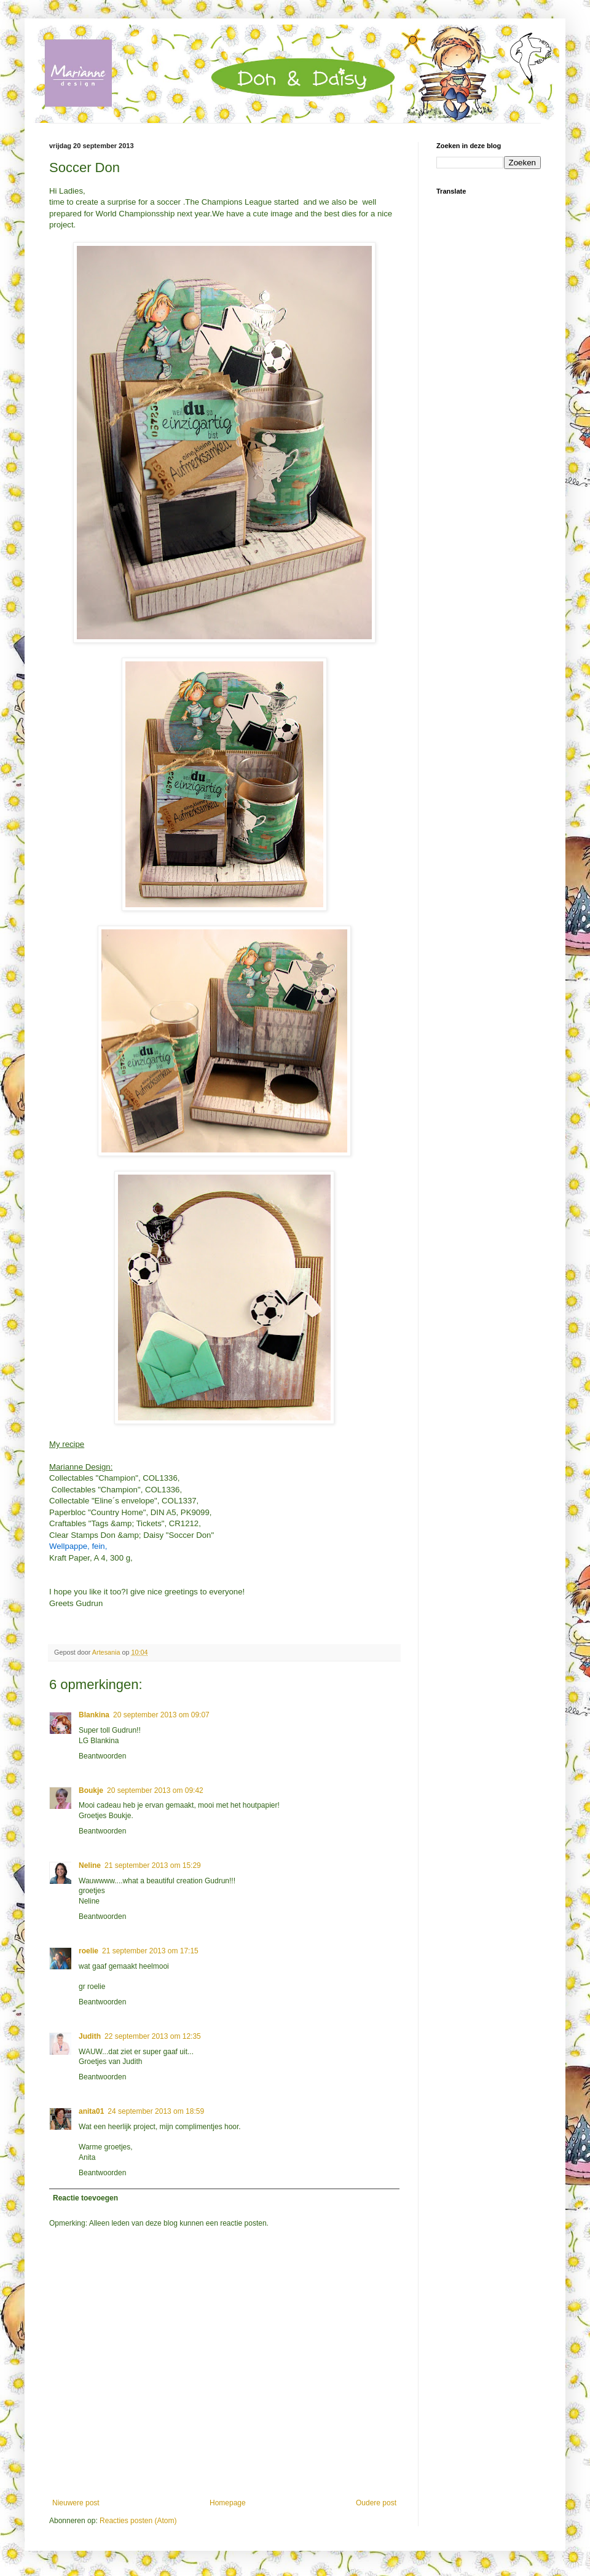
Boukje (91, 1790)
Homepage (228, 2503)
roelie (88, 1951)
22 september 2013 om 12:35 (152, 2036)
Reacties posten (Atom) (138, 2520)
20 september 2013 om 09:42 (155, 1790)
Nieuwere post (76, 2503)
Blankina (94, 1715)
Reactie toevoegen (85, 2198)
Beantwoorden (102, 1756)
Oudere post (376, 2503)
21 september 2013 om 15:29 (152, 1865)
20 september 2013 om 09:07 (161, 1715)
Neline (90, 1865)
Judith (90, 2036)
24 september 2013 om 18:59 (156, 2111)
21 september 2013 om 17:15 (150, 1951)
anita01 (91, 2111)
